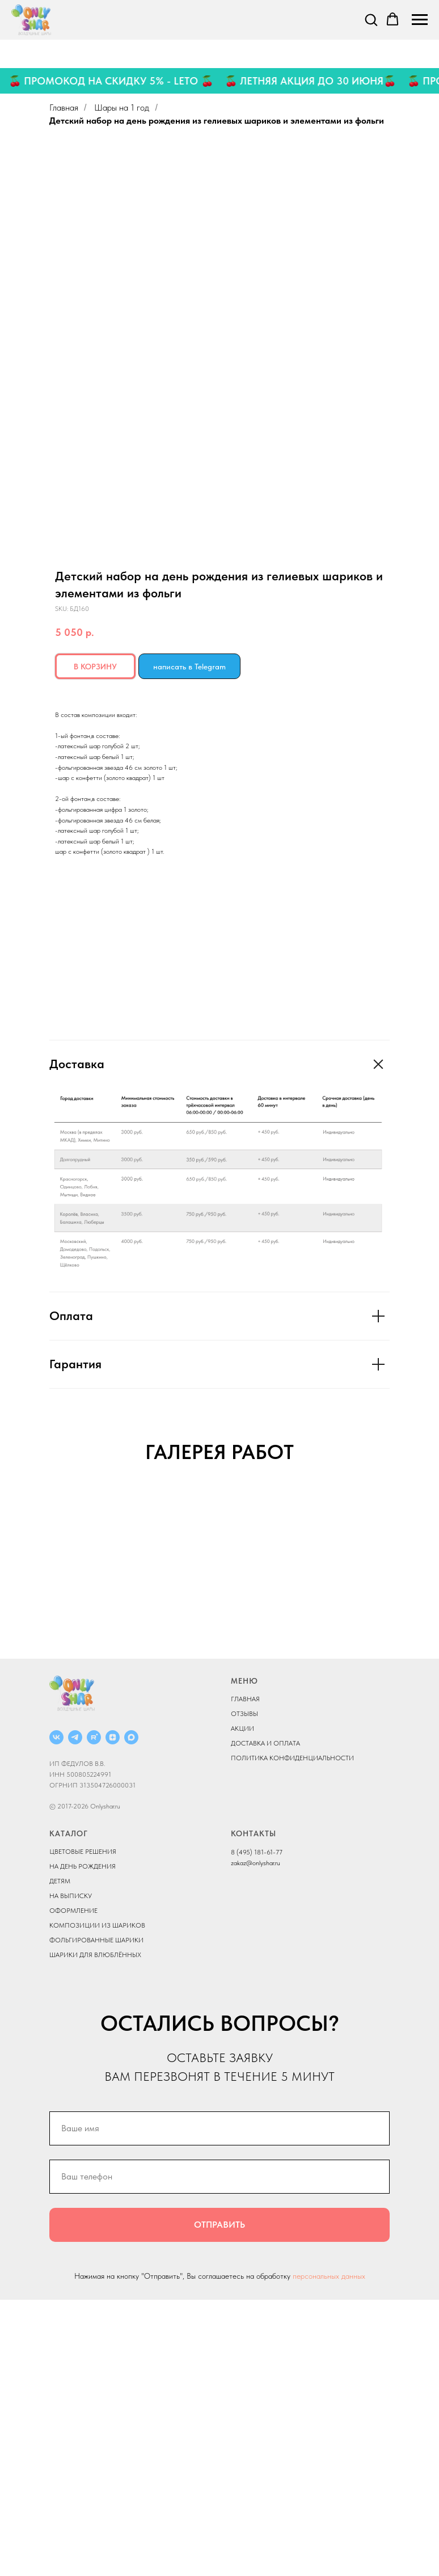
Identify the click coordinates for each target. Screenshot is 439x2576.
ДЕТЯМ (59, 2158)
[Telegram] (75, 2014)
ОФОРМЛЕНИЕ (73, 2187)
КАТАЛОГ (68, 2110)
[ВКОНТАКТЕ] (56, 2014)
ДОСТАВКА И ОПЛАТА (265, 2019)
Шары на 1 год (121, 107)
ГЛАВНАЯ (245, 1975)
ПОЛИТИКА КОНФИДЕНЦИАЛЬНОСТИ (292, 2034)
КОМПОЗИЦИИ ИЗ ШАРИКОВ (97, 2202)
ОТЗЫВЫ (244, 1990)
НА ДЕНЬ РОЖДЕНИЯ (82, 2143)
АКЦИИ (242, 2005)
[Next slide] (416, 1625)
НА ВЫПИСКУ (70, 2173)
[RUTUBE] (94, 2014)
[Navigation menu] (420, 20)
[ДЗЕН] (112, 2014)
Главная (63, 107)
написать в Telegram (189, 666)
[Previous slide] (22, 1625)
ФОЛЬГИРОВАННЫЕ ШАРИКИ (96, 2217)
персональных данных (329, 2552)
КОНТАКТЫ (253, 2110)
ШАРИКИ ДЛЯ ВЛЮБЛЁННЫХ (95, 2232)
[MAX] (131, 2014)
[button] (371, 19)
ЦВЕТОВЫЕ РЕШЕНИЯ (82, 2128)
